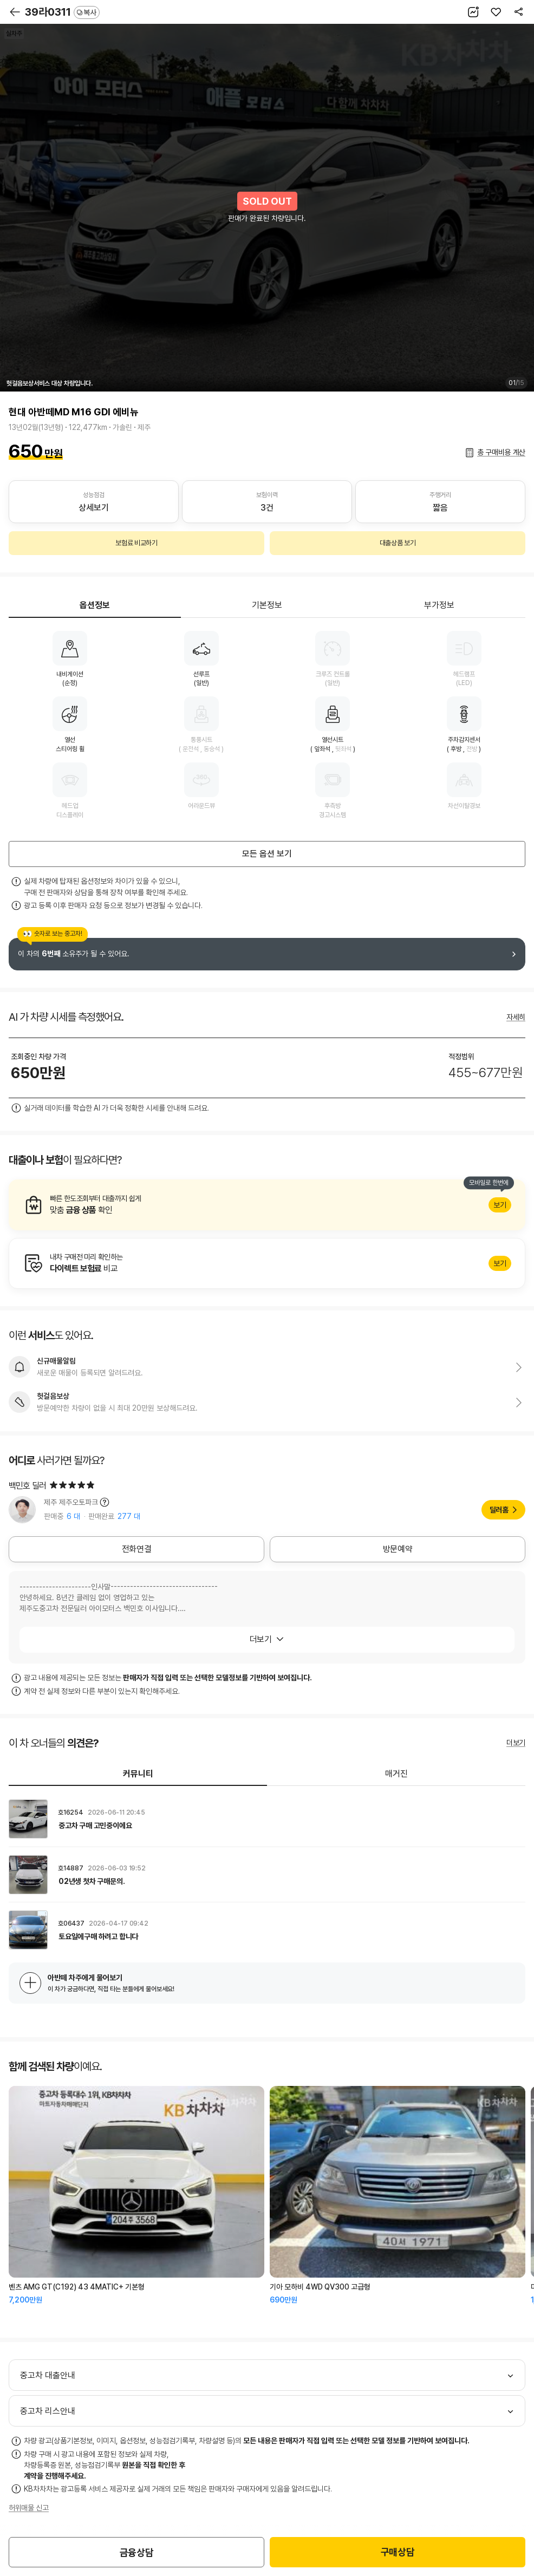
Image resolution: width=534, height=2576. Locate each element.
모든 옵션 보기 (267, 854)
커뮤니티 (138, 1774)
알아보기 (267, 1205)
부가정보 (439, 605)
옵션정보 (95, 605)
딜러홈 (499, 1509)
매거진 (396, 1774)
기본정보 (267, 605)
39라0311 (62, 11)
